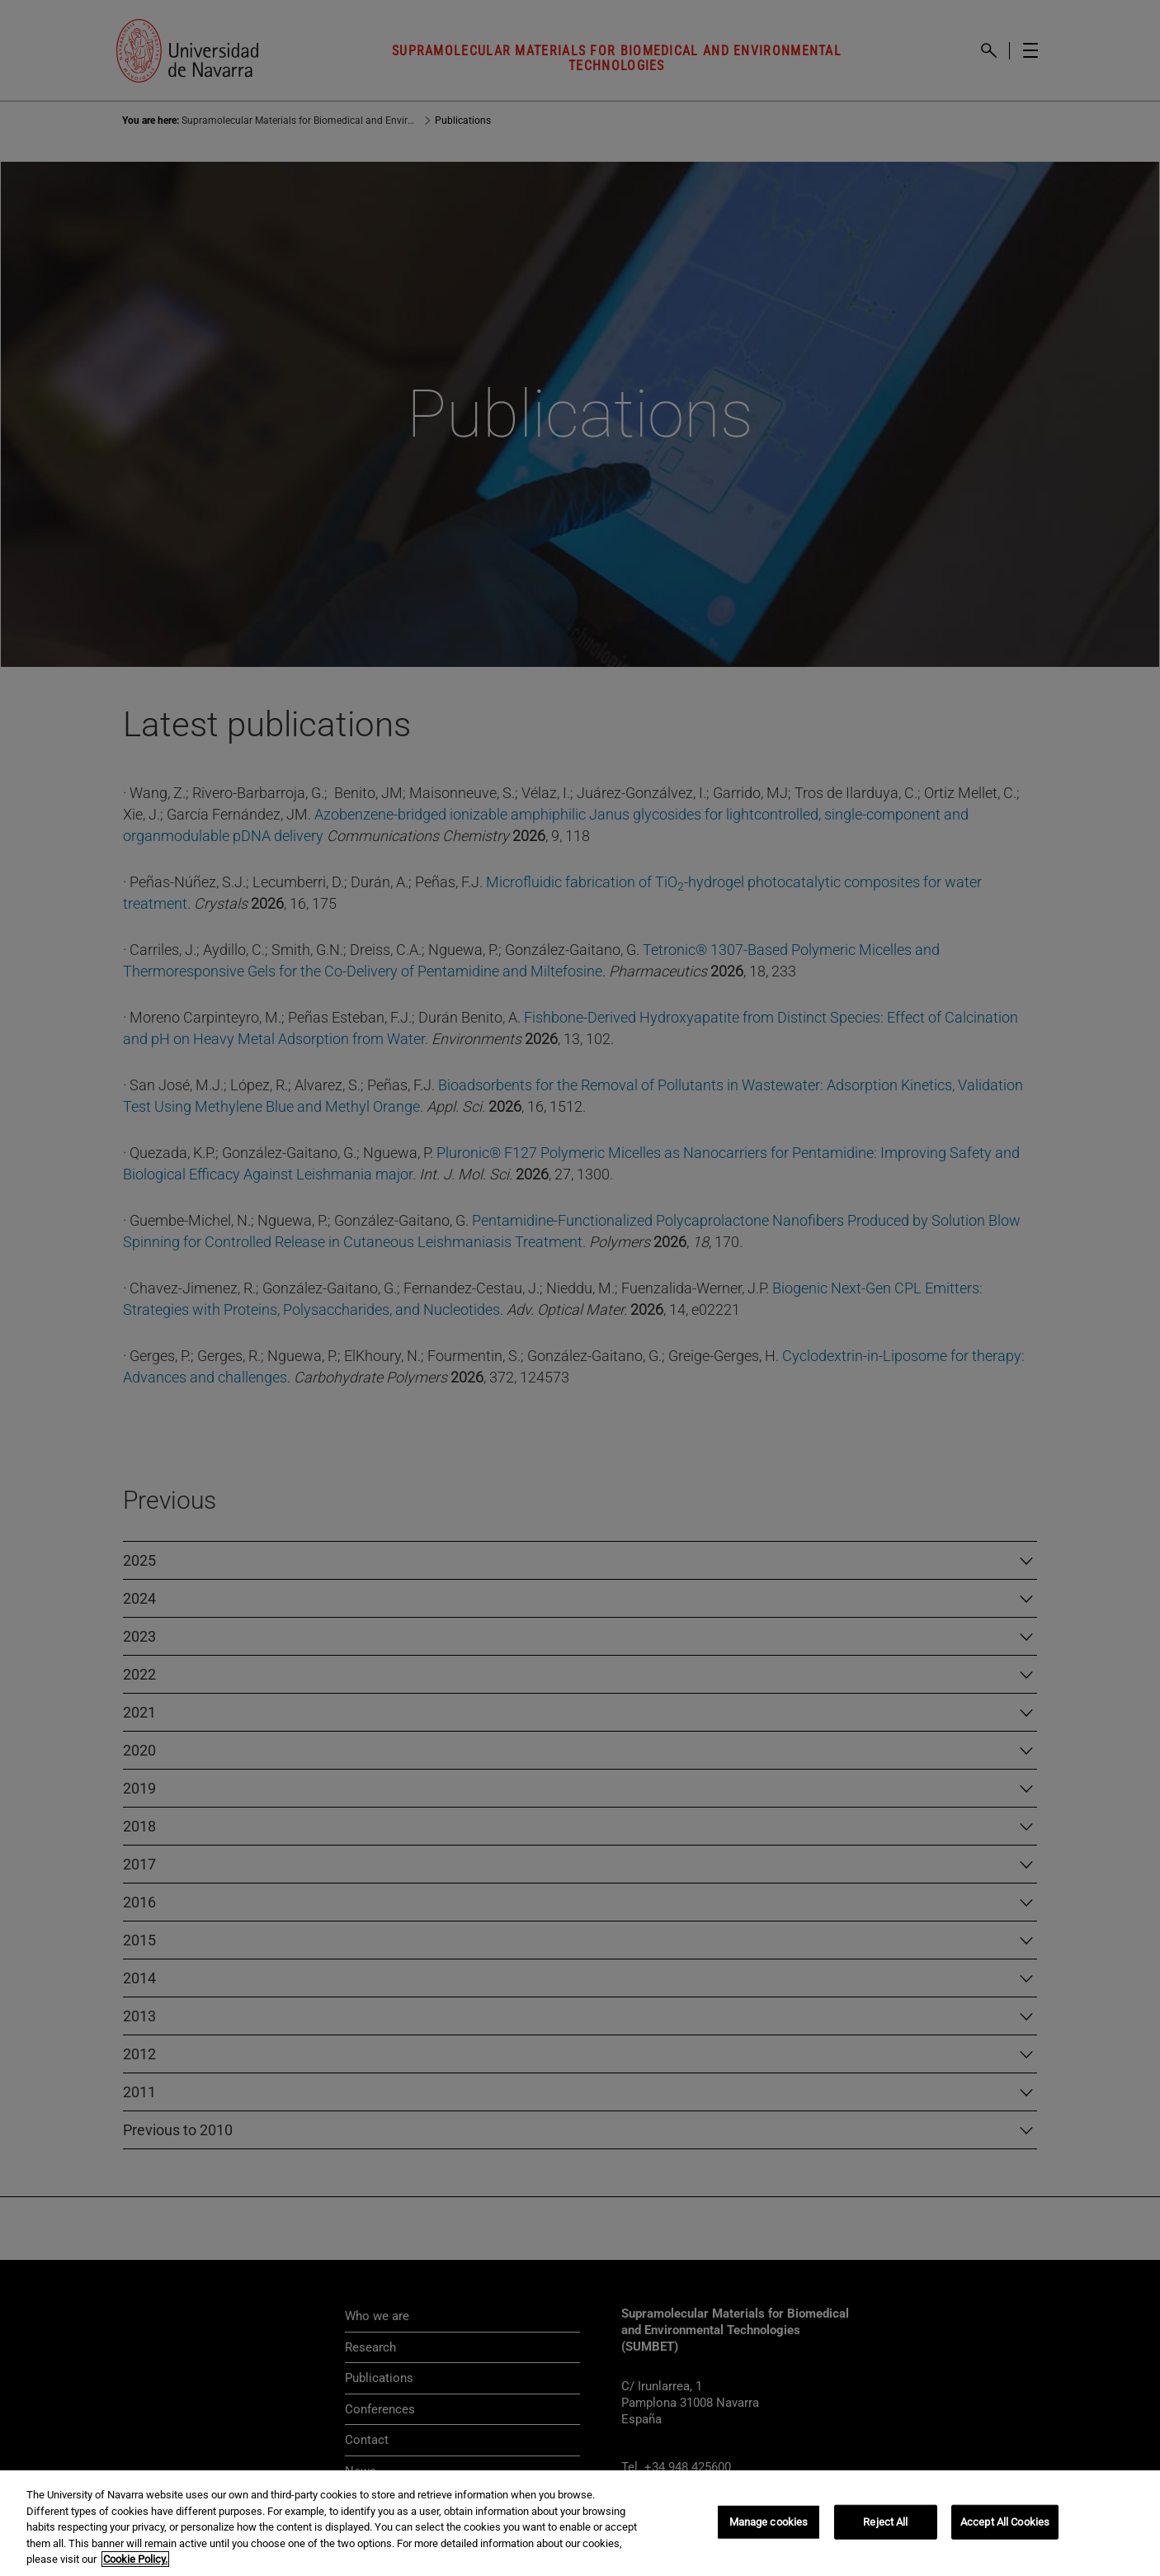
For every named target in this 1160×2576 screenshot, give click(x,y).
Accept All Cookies (1004, 2522)
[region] (580, 2523)
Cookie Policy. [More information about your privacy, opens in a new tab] (135, 2559)
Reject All (885, 2522)
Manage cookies (769, 2522)
